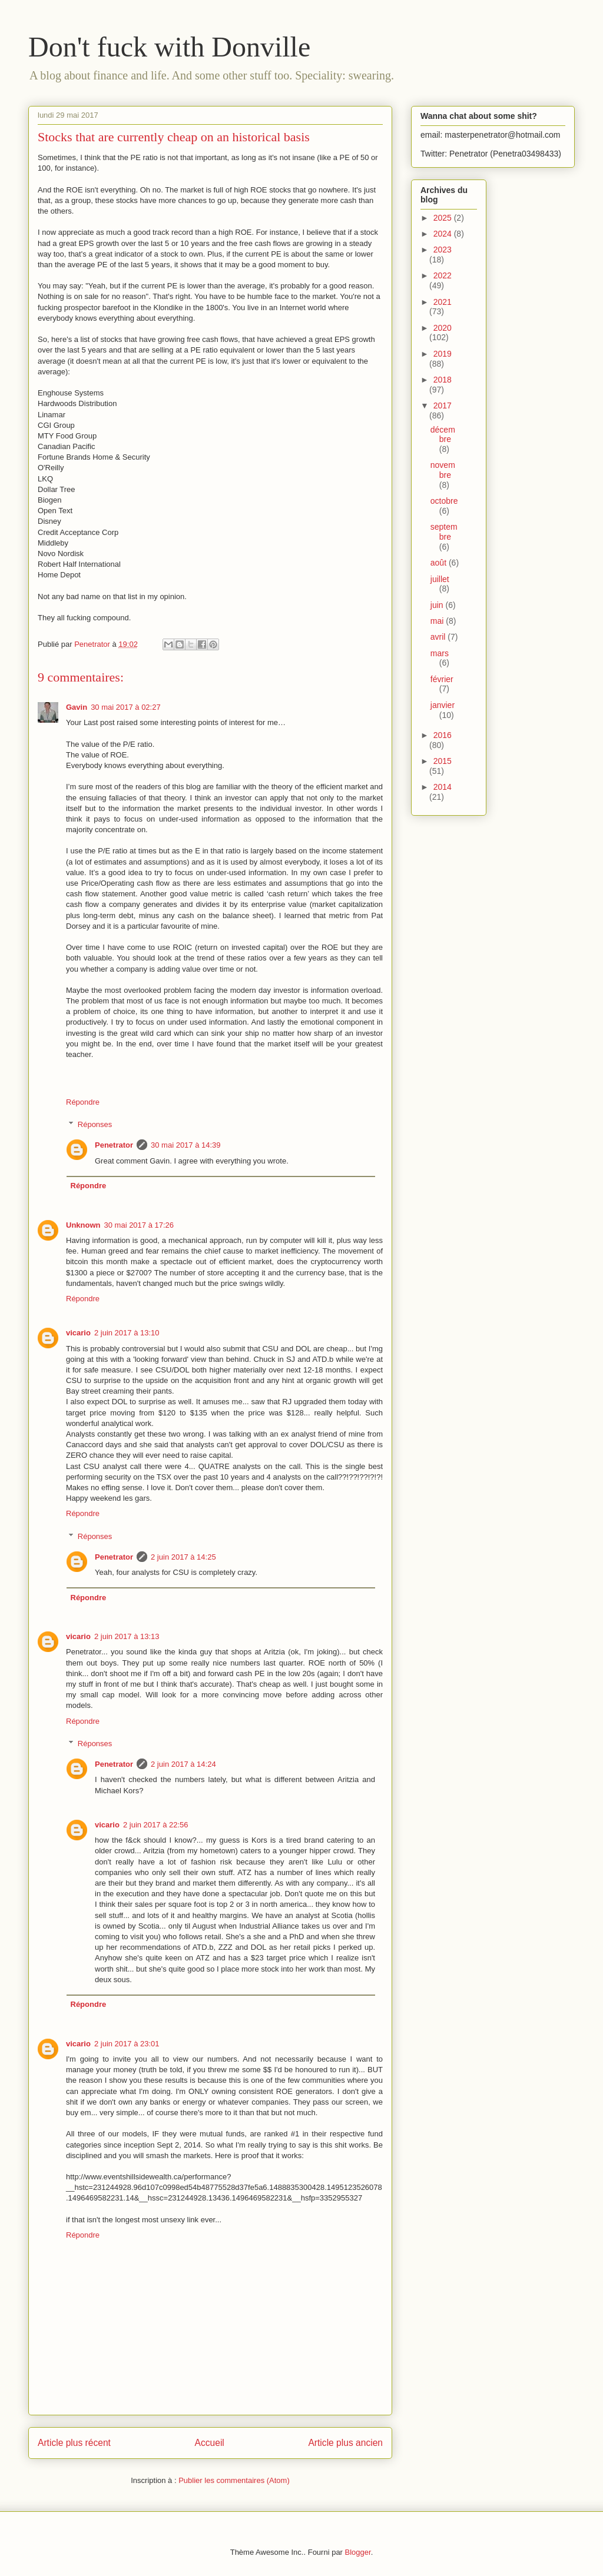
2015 (442, 761)
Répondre (83, 1102)
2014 (442, 787)
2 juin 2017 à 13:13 (127, 1636)
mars (439, 653)
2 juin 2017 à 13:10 (127, 1332)
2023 (442, 249)
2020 (442, 328)
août (439, 562)
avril (439, 636)
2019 (442, 353)
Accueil (209, 2443)
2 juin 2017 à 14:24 (183, 1764)
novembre (442, 470)
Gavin (76, 707)
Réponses (95, 1124)
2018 (442, 379)
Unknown (83, 1225)
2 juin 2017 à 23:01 (127, 2043)
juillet (439, 579)
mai (438, 621)
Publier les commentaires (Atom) (234, 2480)
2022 (442, 275)
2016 (442, 735)
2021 (442, 302)
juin (438, 605)
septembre (444, 531)
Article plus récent (74, 2443)
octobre (444, 501)
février (441, 679)
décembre (442, 434)
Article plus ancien (345, 2443)
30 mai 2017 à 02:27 (126, 707)
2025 (443, 217)
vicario (78, 1332)
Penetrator (114, 1145)
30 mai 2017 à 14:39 (186, 1145)
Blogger (358, 2552)
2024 (443, 233)
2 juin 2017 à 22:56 (155, 1824)
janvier (442, 705)
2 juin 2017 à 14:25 (183, 1557)
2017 (442, 405)
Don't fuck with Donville (169, 46)
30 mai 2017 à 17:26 (139, 1225)
